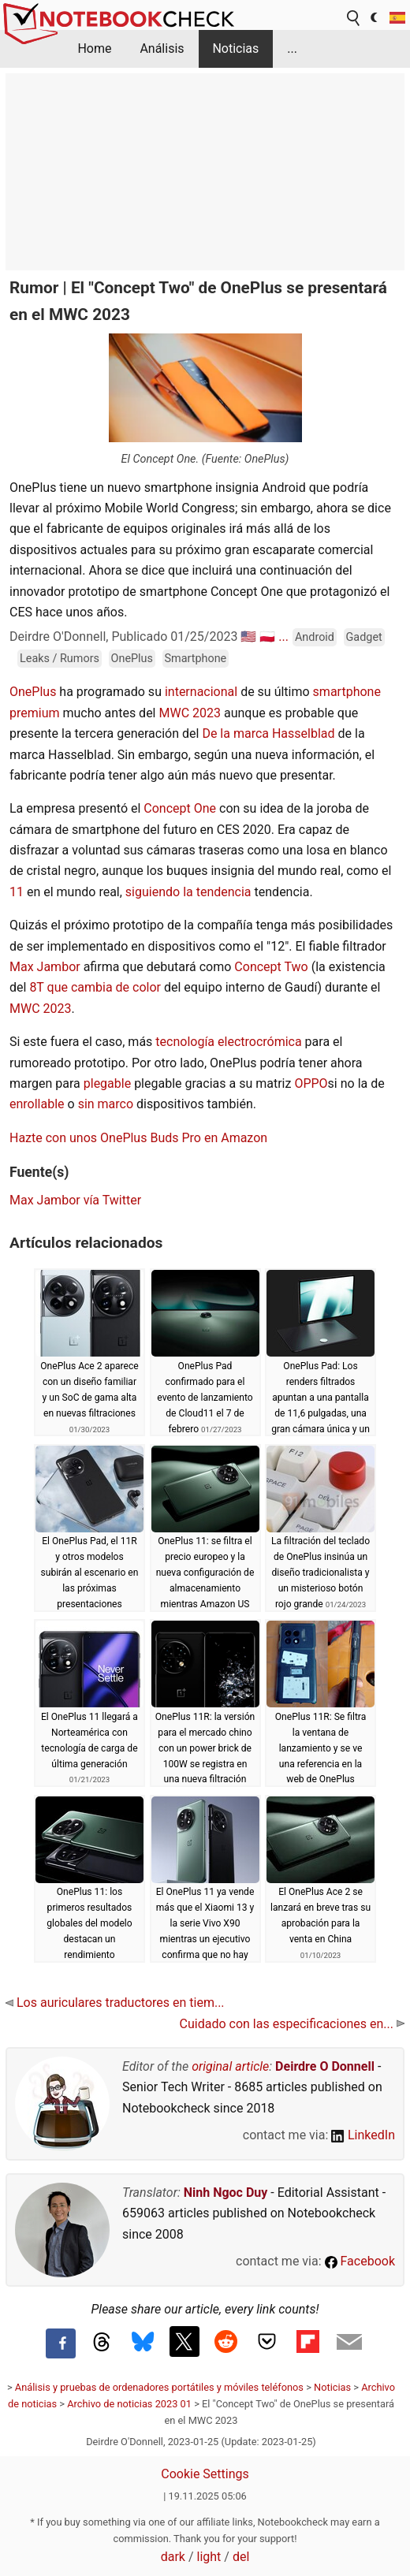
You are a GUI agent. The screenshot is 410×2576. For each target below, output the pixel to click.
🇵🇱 (267, 636)
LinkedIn (363, 2134)
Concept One (180, 808)
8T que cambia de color (95, 987)
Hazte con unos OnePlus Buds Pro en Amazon (138, 1137)
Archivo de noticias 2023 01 (129, 2404)
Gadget (364, 637)
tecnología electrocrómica (229, 1041)
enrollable (38, 1103)
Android (314, 637)
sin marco (105, 1103)
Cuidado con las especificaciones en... (292, 2023)
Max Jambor (44, 966)
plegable (109, 1083)
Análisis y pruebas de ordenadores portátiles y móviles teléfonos (159, 2387)
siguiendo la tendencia (188, 891)
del (241, 2556)
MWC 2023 (189, 712)
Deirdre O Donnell (325, 2066)
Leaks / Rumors (59, 658)
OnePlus (132, 658)
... (292, 48)
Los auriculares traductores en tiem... (115, 2002)
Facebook (360, 2261)
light (209, 2556)
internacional (201, 691)
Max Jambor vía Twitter (75, 1200)
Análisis (162, 48)
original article (230, 2066)
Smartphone (196, 658)
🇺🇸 (248, 636)
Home (94, 48)
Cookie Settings (205, 2473)
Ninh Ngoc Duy (226, 2192)
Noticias (235, 48)
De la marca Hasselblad (268, 733)
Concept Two (271, 966)
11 (16, 891)
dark (173, 2556)
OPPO (310, 1083)
